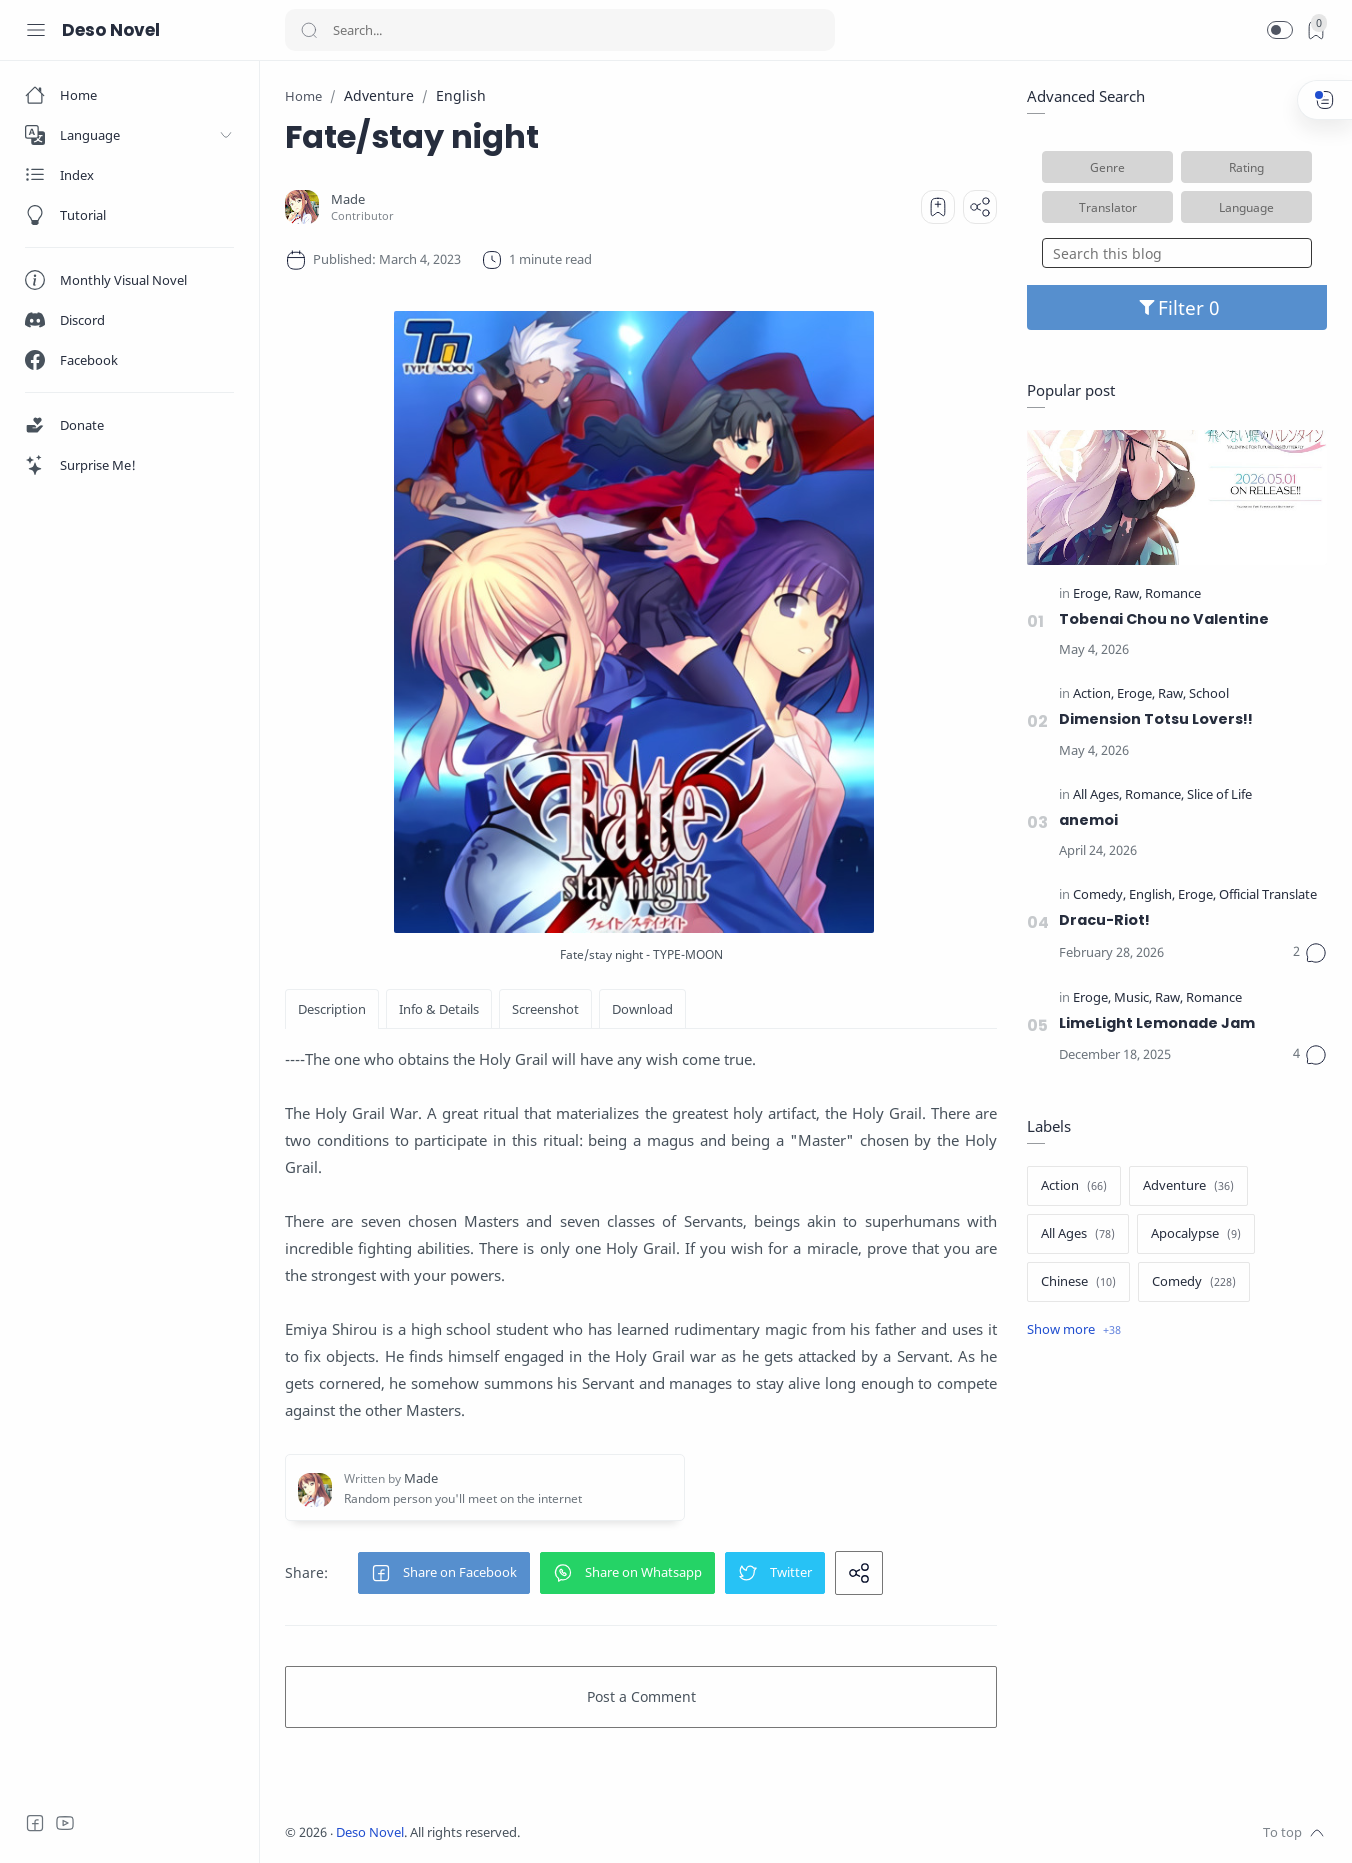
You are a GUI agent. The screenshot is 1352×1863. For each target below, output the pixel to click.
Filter (1177, 307)
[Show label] (1074, 1330)
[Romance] (1173, 594)
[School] (1209, 694)
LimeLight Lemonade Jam (1157, 1023)
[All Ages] (1097, 795)
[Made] (348, 199)
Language (1246, 207)
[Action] (1093, 694)
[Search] (560, 30)
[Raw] (1128, 594)
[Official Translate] (1268, 895)
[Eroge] (1092, 594)
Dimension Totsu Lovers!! (1156, 719)
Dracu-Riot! (1104, 920)
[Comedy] (1099, 895)
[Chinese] (1078, 1282)
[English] (1152, 895)
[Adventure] (1188, 1186)
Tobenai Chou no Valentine (1164, 619)
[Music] (1133, 998)
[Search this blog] (1177, 253)
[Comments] (1310, 953)
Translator (1108, 207)
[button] (1280, 30)
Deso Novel (111, 30)
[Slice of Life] (1219, 795)
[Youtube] (65, 1823)
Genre (1107, 167)
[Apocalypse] (1196, 1234)
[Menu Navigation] (36, 30)
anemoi (1088, 820)
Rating (1246, 167)
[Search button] (309, 30)
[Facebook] (35, 1823)
